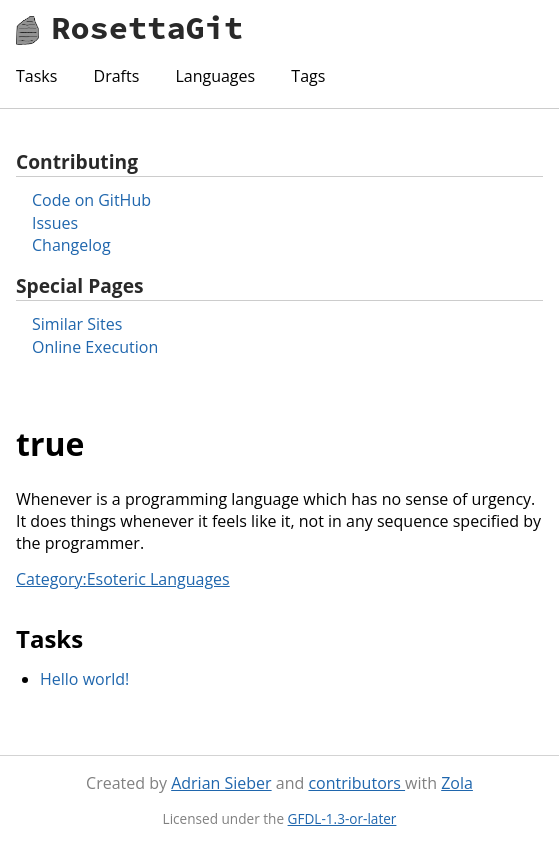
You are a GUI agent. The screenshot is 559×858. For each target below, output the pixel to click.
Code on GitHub (91, 200)
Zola (457, 783)
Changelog (71, 245)
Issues (55, 223)
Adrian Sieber (221, 783)
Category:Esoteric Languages (123, 579)
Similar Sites (77, 324)
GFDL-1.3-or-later (342, 818)
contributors (356, 783)
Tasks (36, 76)
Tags (308, 76)
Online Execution (95, 347)
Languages (215, 76)
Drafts (117, 76)
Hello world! (84, 679)
